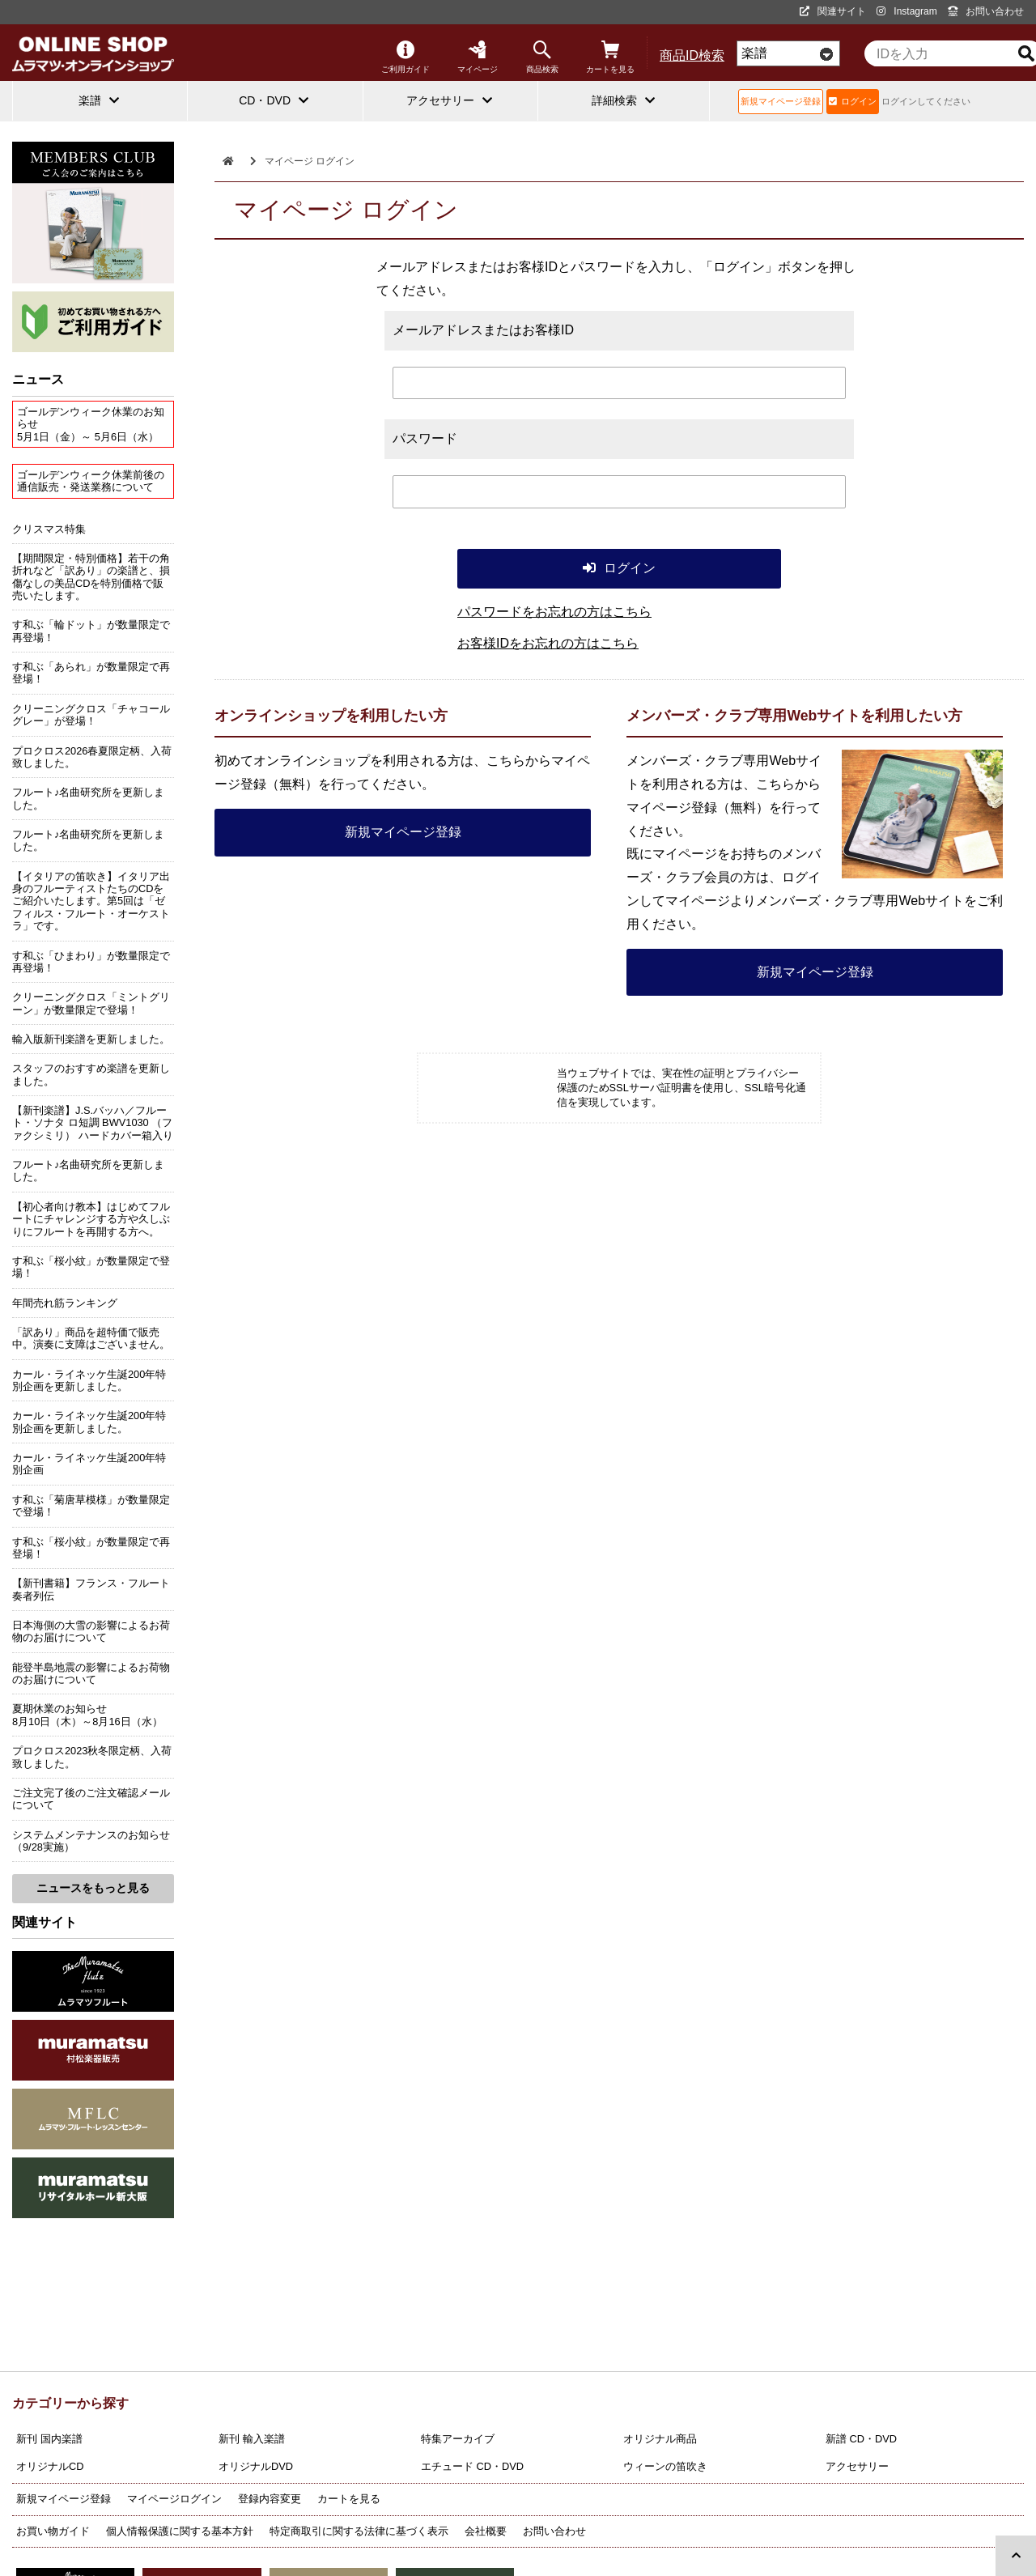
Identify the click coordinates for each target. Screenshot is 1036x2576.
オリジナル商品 (660, 2439)
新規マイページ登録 (781, 101)
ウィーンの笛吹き (665, 2466)
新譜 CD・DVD (861, 2439)
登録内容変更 (269, 2499)
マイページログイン (174, 2499)
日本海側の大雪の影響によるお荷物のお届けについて (91, 1631)
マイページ (477, 57)
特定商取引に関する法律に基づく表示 (359, 2531)
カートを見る (610, 57)
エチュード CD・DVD (472, 2466)
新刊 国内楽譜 (49, 2439)
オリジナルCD (49, 2466)
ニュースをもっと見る (93, 1887)
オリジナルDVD (256, 2466)
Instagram (906, 11)
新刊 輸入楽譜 (252, 2439)
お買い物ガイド (53, 2531)
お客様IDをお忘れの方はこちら (548, 643)
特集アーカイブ (458, 2439)
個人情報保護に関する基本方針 (179, 2531)
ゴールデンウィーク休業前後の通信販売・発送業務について (90, 481)
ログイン (853, 101)
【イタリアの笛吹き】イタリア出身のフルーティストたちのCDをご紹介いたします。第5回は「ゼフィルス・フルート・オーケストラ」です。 (91, 901)
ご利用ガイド (405, 57)
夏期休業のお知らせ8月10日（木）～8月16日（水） (87, 1714)
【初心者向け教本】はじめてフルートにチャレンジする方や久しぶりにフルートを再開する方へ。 (91, 1219)
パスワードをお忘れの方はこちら (554, 611)
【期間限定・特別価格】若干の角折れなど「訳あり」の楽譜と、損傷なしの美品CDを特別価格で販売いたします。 (91, 576)
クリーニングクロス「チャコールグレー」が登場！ (91, 715)
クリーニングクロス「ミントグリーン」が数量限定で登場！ (91, 1003)
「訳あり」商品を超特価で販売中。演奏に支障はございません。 (91, 1338)
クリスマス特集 (49, 529)
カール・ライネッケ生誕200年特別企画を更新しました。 (89, 1380)
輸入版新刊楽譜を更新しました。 (91, 1039)
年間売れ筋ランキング (64, 1303)
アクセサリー (857, 2466)
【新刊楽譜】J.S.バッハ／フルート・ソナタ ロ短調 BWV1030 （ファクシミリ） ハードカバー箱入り (92, 1122)
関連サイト (833, 11)
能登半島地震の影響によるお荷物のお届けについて (91, 1673)
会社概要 (486, 2531)
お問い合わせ (986, 11)
